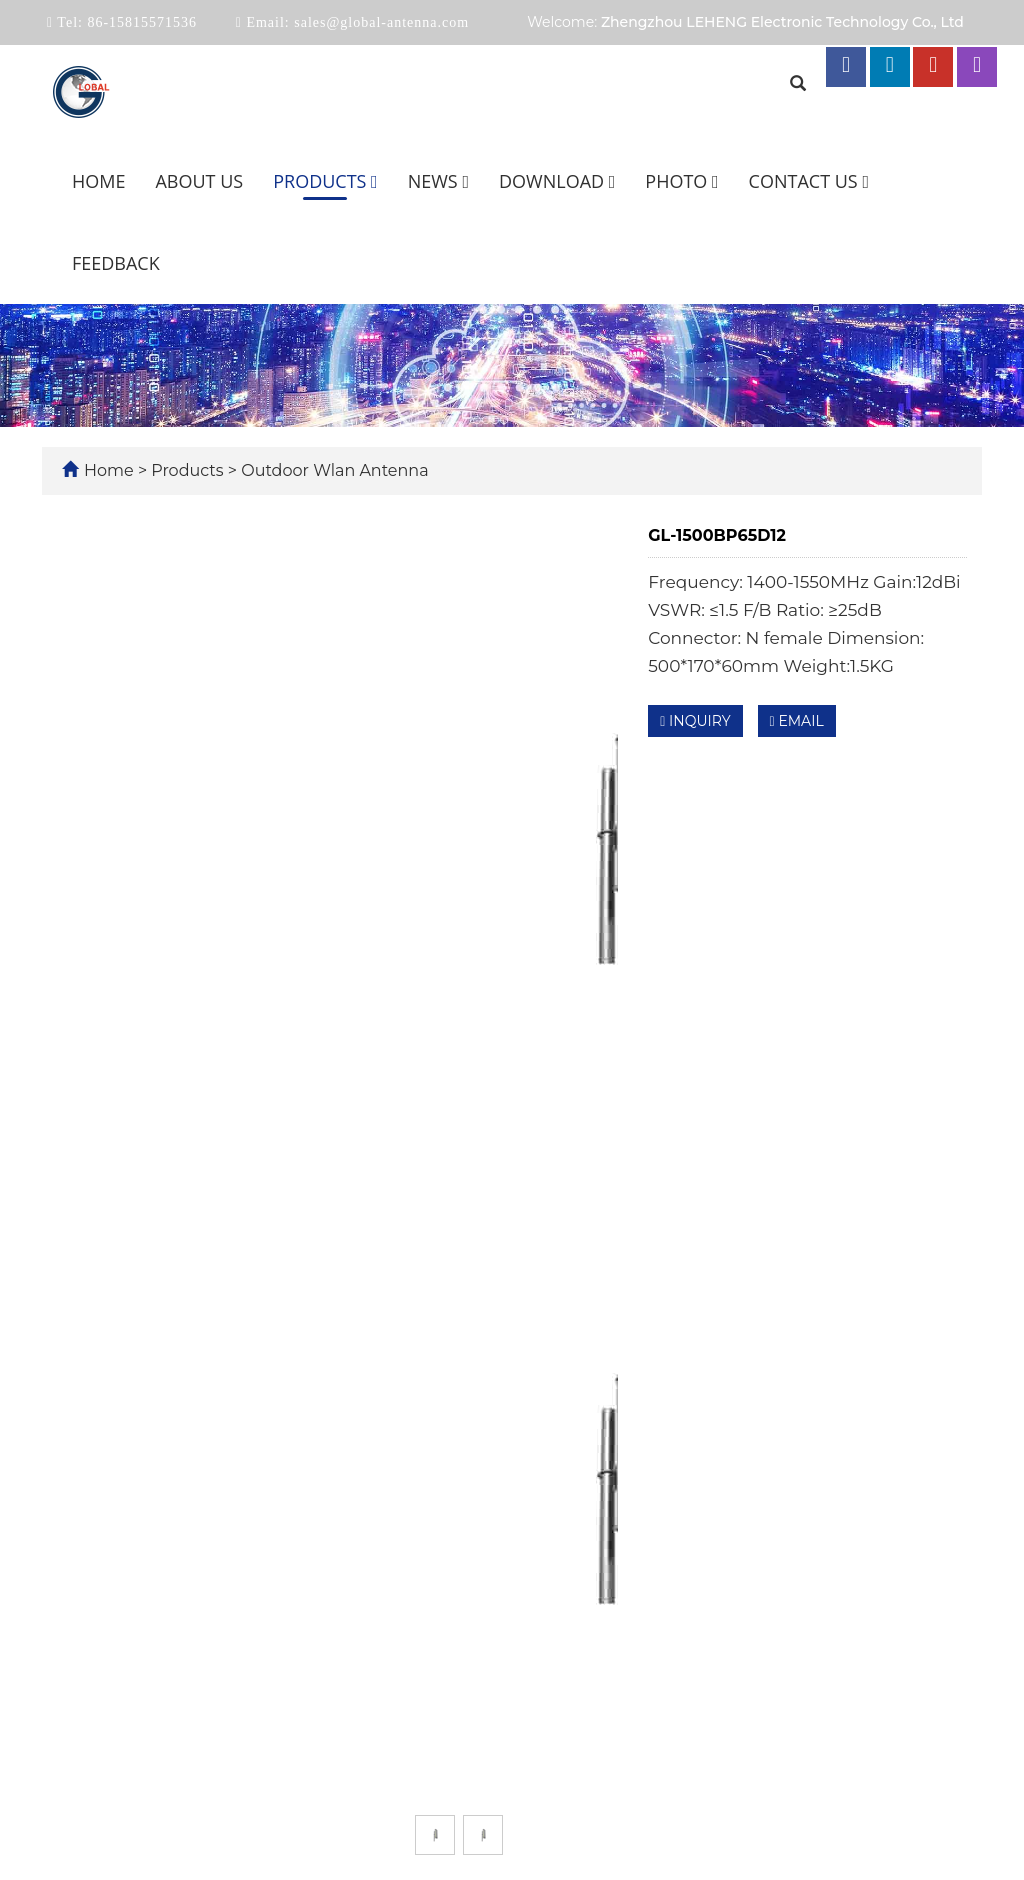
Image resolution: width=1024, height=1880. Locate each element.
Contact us (809, 181)
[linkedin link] (890, 67)
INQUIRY (695, 721)
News (438, 181)
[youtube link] (933, 67)
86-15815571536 (140, 22)
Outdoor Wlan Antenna (333, 470)
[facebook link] (846, 67)
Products (325, 181)
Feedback (116, 263)
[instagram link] (977, 67)
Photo (681, 181)
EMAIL (797, 721)
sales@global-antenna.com (379, 22)
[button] (374, 181)
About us (199, 181)
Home (98, 181)
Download (557, 181)
